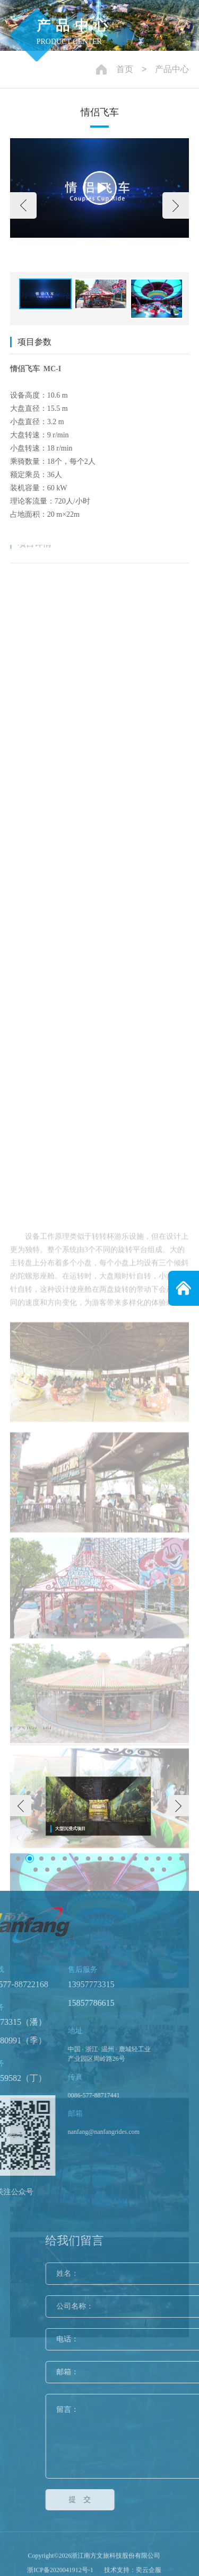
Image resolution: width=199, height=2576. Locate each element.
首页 (124, 69)
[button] (23, 205)
